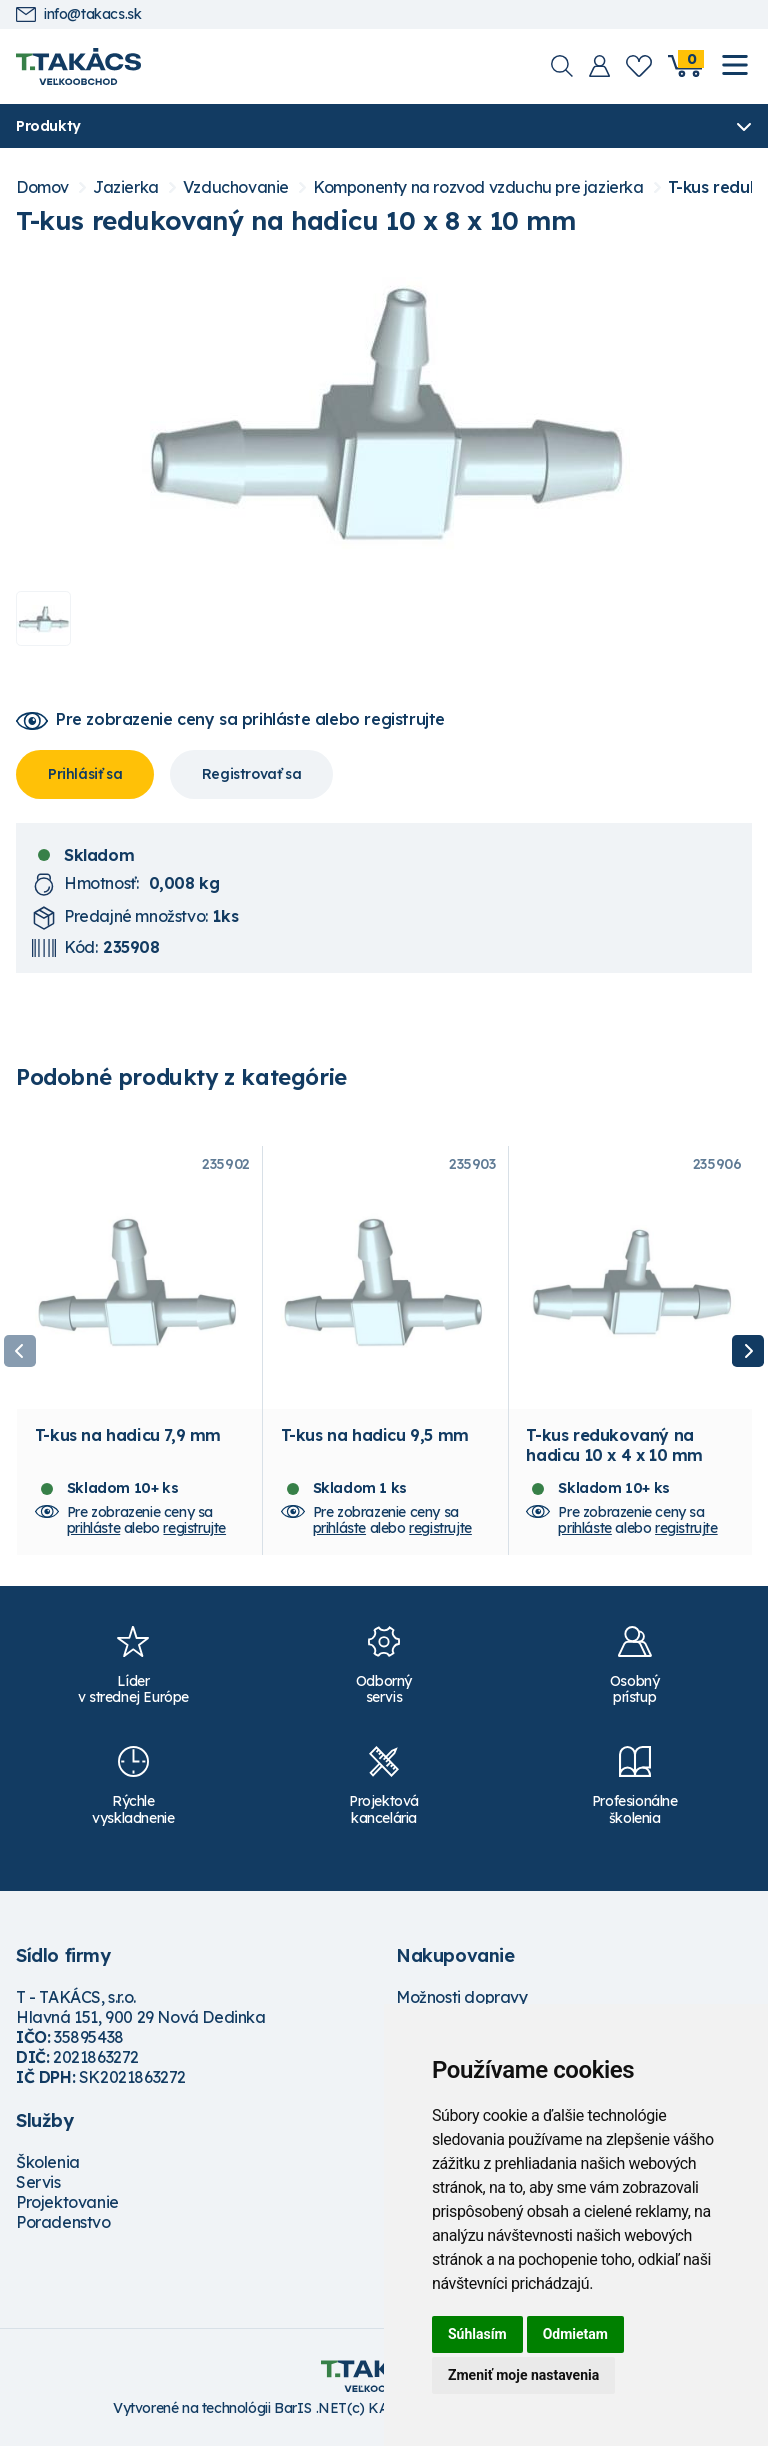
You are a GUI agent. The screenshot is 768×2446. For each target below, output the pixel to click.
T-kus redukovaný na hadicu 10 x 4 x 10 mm (614, 1449)
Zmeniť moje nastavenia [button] (523, 2375)
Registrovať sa (251, 774)
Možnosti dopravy (462, 2000)
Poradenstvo (63, 2225)
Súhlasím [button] (477, 2334)
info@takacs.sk (78, 14)
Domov (42, 187)
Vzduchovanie (236, 187)
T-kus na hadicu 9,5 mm (375, 1439)
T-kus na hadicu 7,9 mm (128, 1439)
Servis (38, 2185)
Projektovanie (67, 2205)
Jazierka (126, 187)
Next (748, 1353)
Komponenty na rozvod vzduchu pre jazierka (478, 187)
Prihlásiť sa (85, 774)
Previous (20, 1353)
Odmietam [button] (575, 2334)
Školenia (48, 2165)
